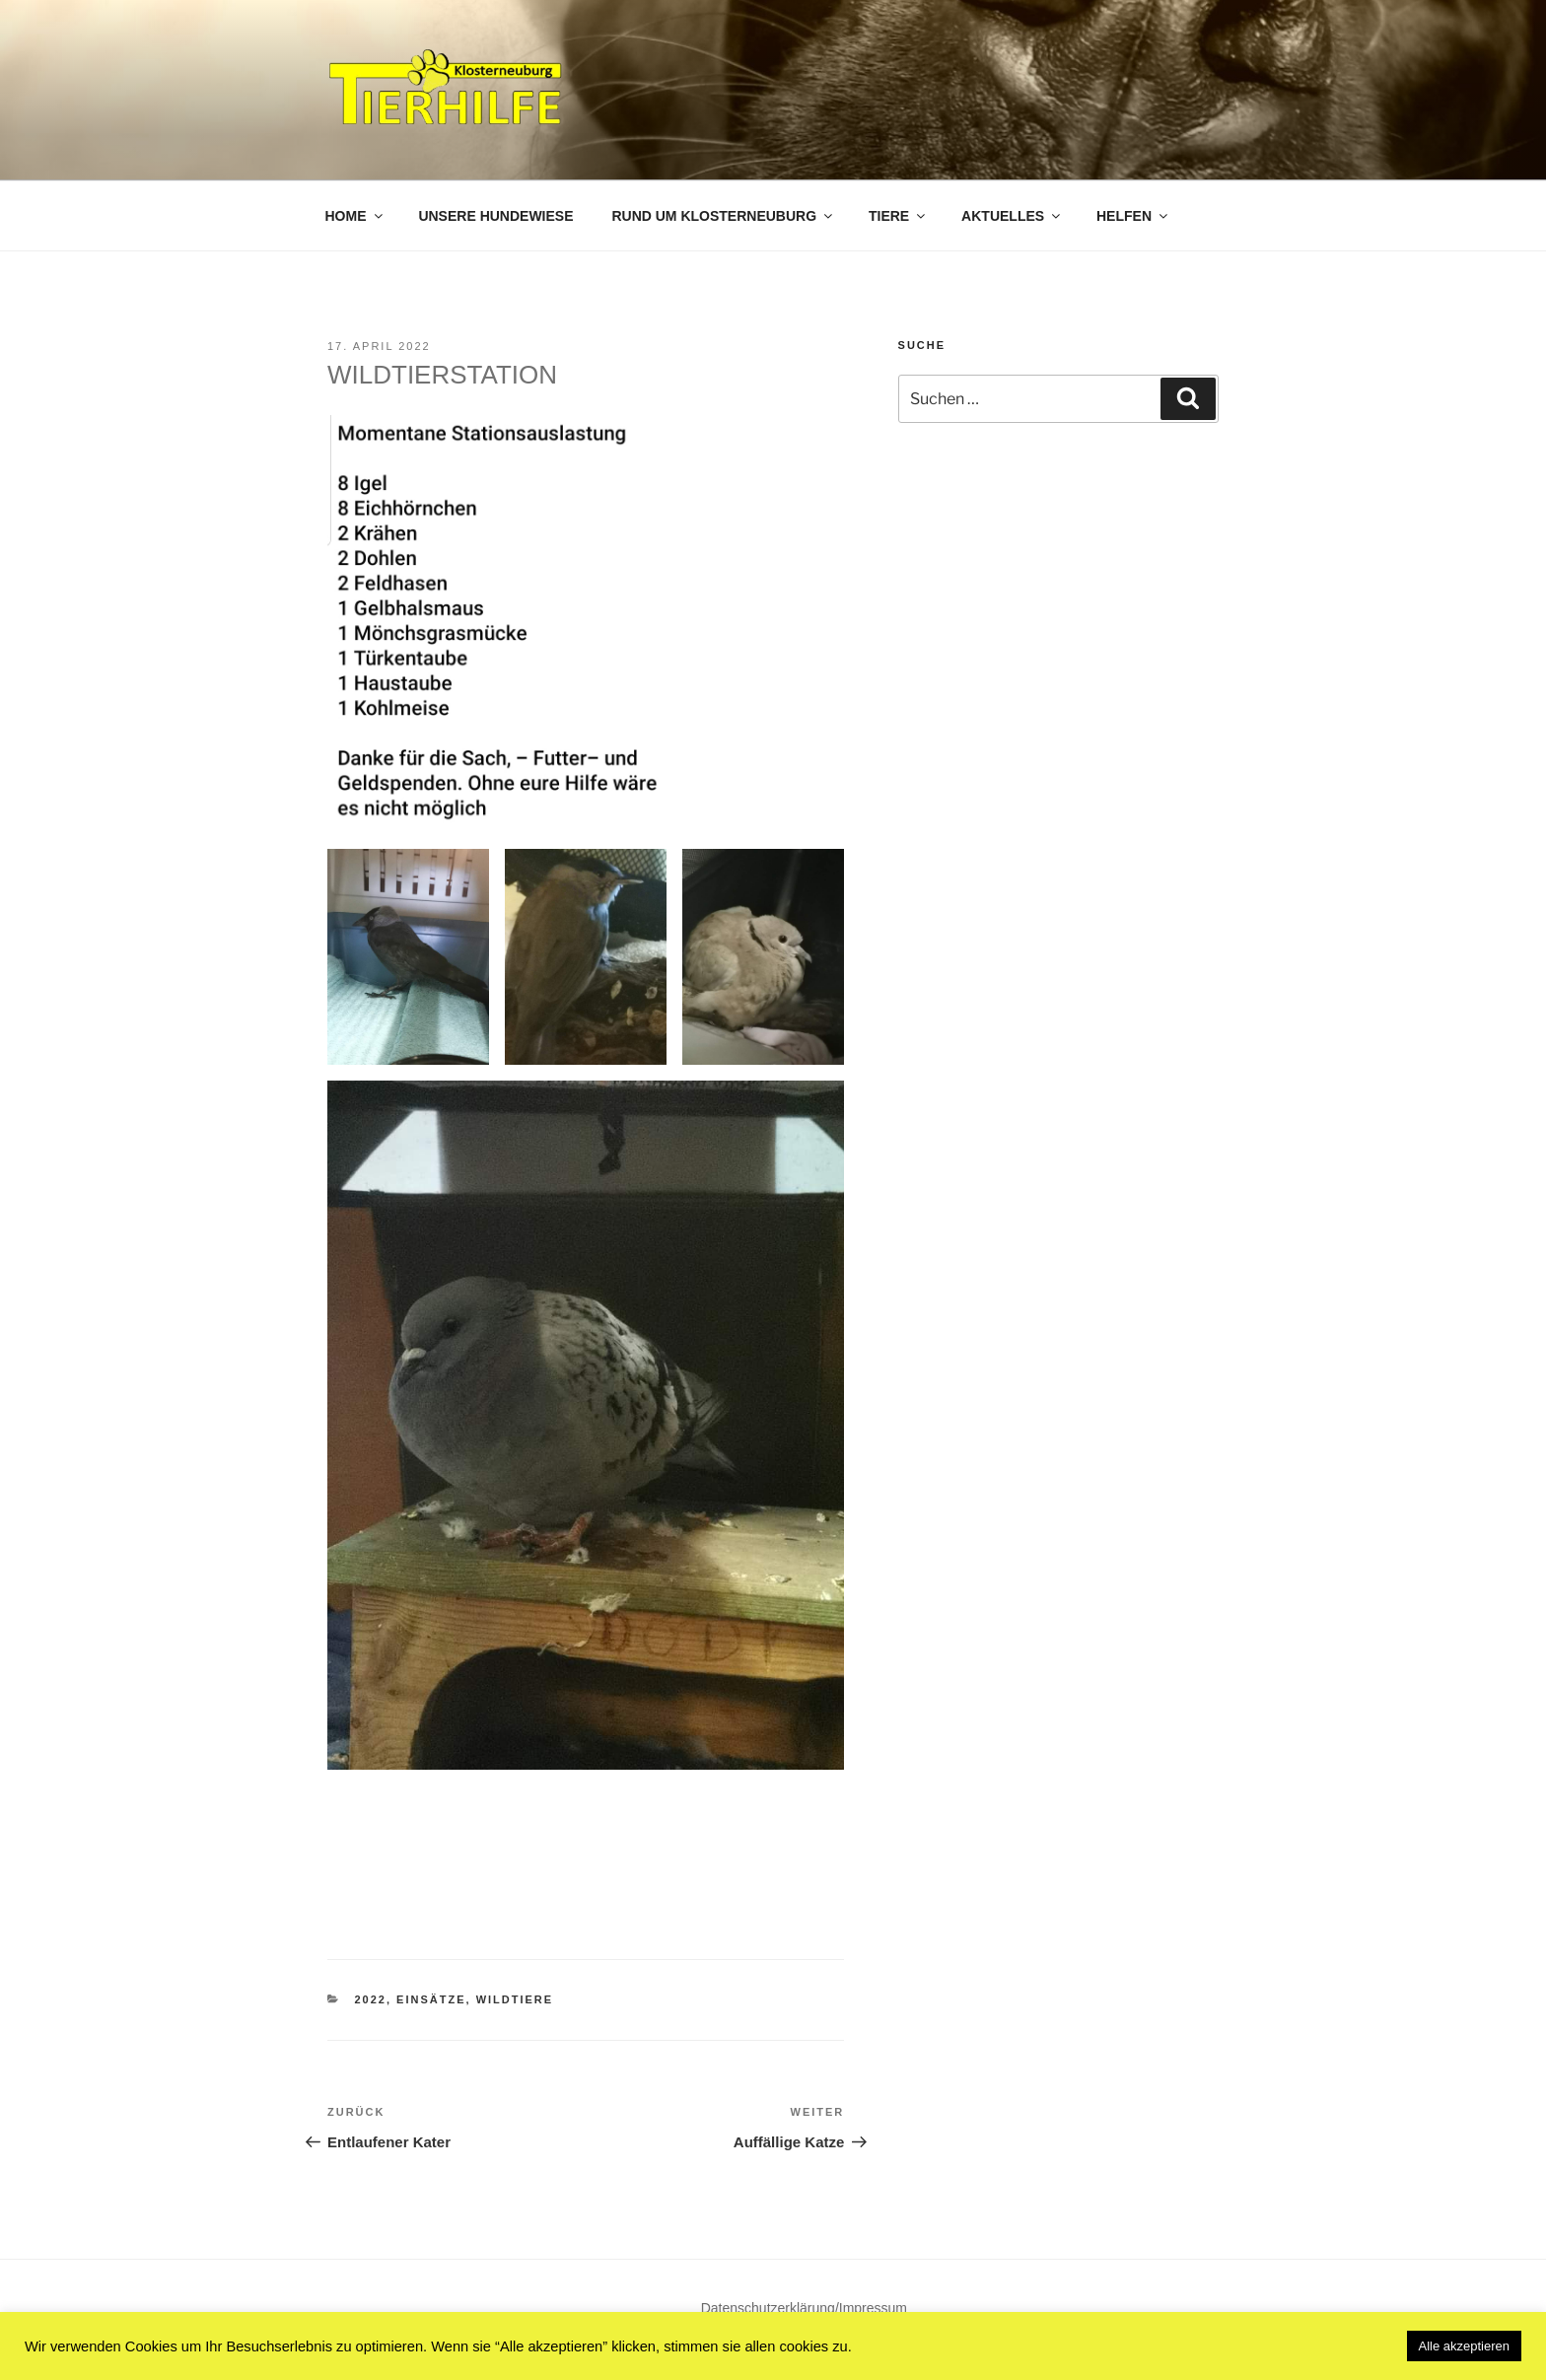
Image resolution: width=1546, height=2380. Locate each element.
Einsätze (430, 1999)
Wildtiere (515, 1999)
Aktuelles (1012, 216)
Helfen (1133, 216)
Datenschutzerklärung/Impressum (804, 2308)
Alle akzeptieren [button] (1465, 2346)
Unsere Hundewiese (495, 216)
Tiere (898, 216)
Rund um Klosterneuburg (723, 216)
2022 (370, 1999)
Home (355, 216)
